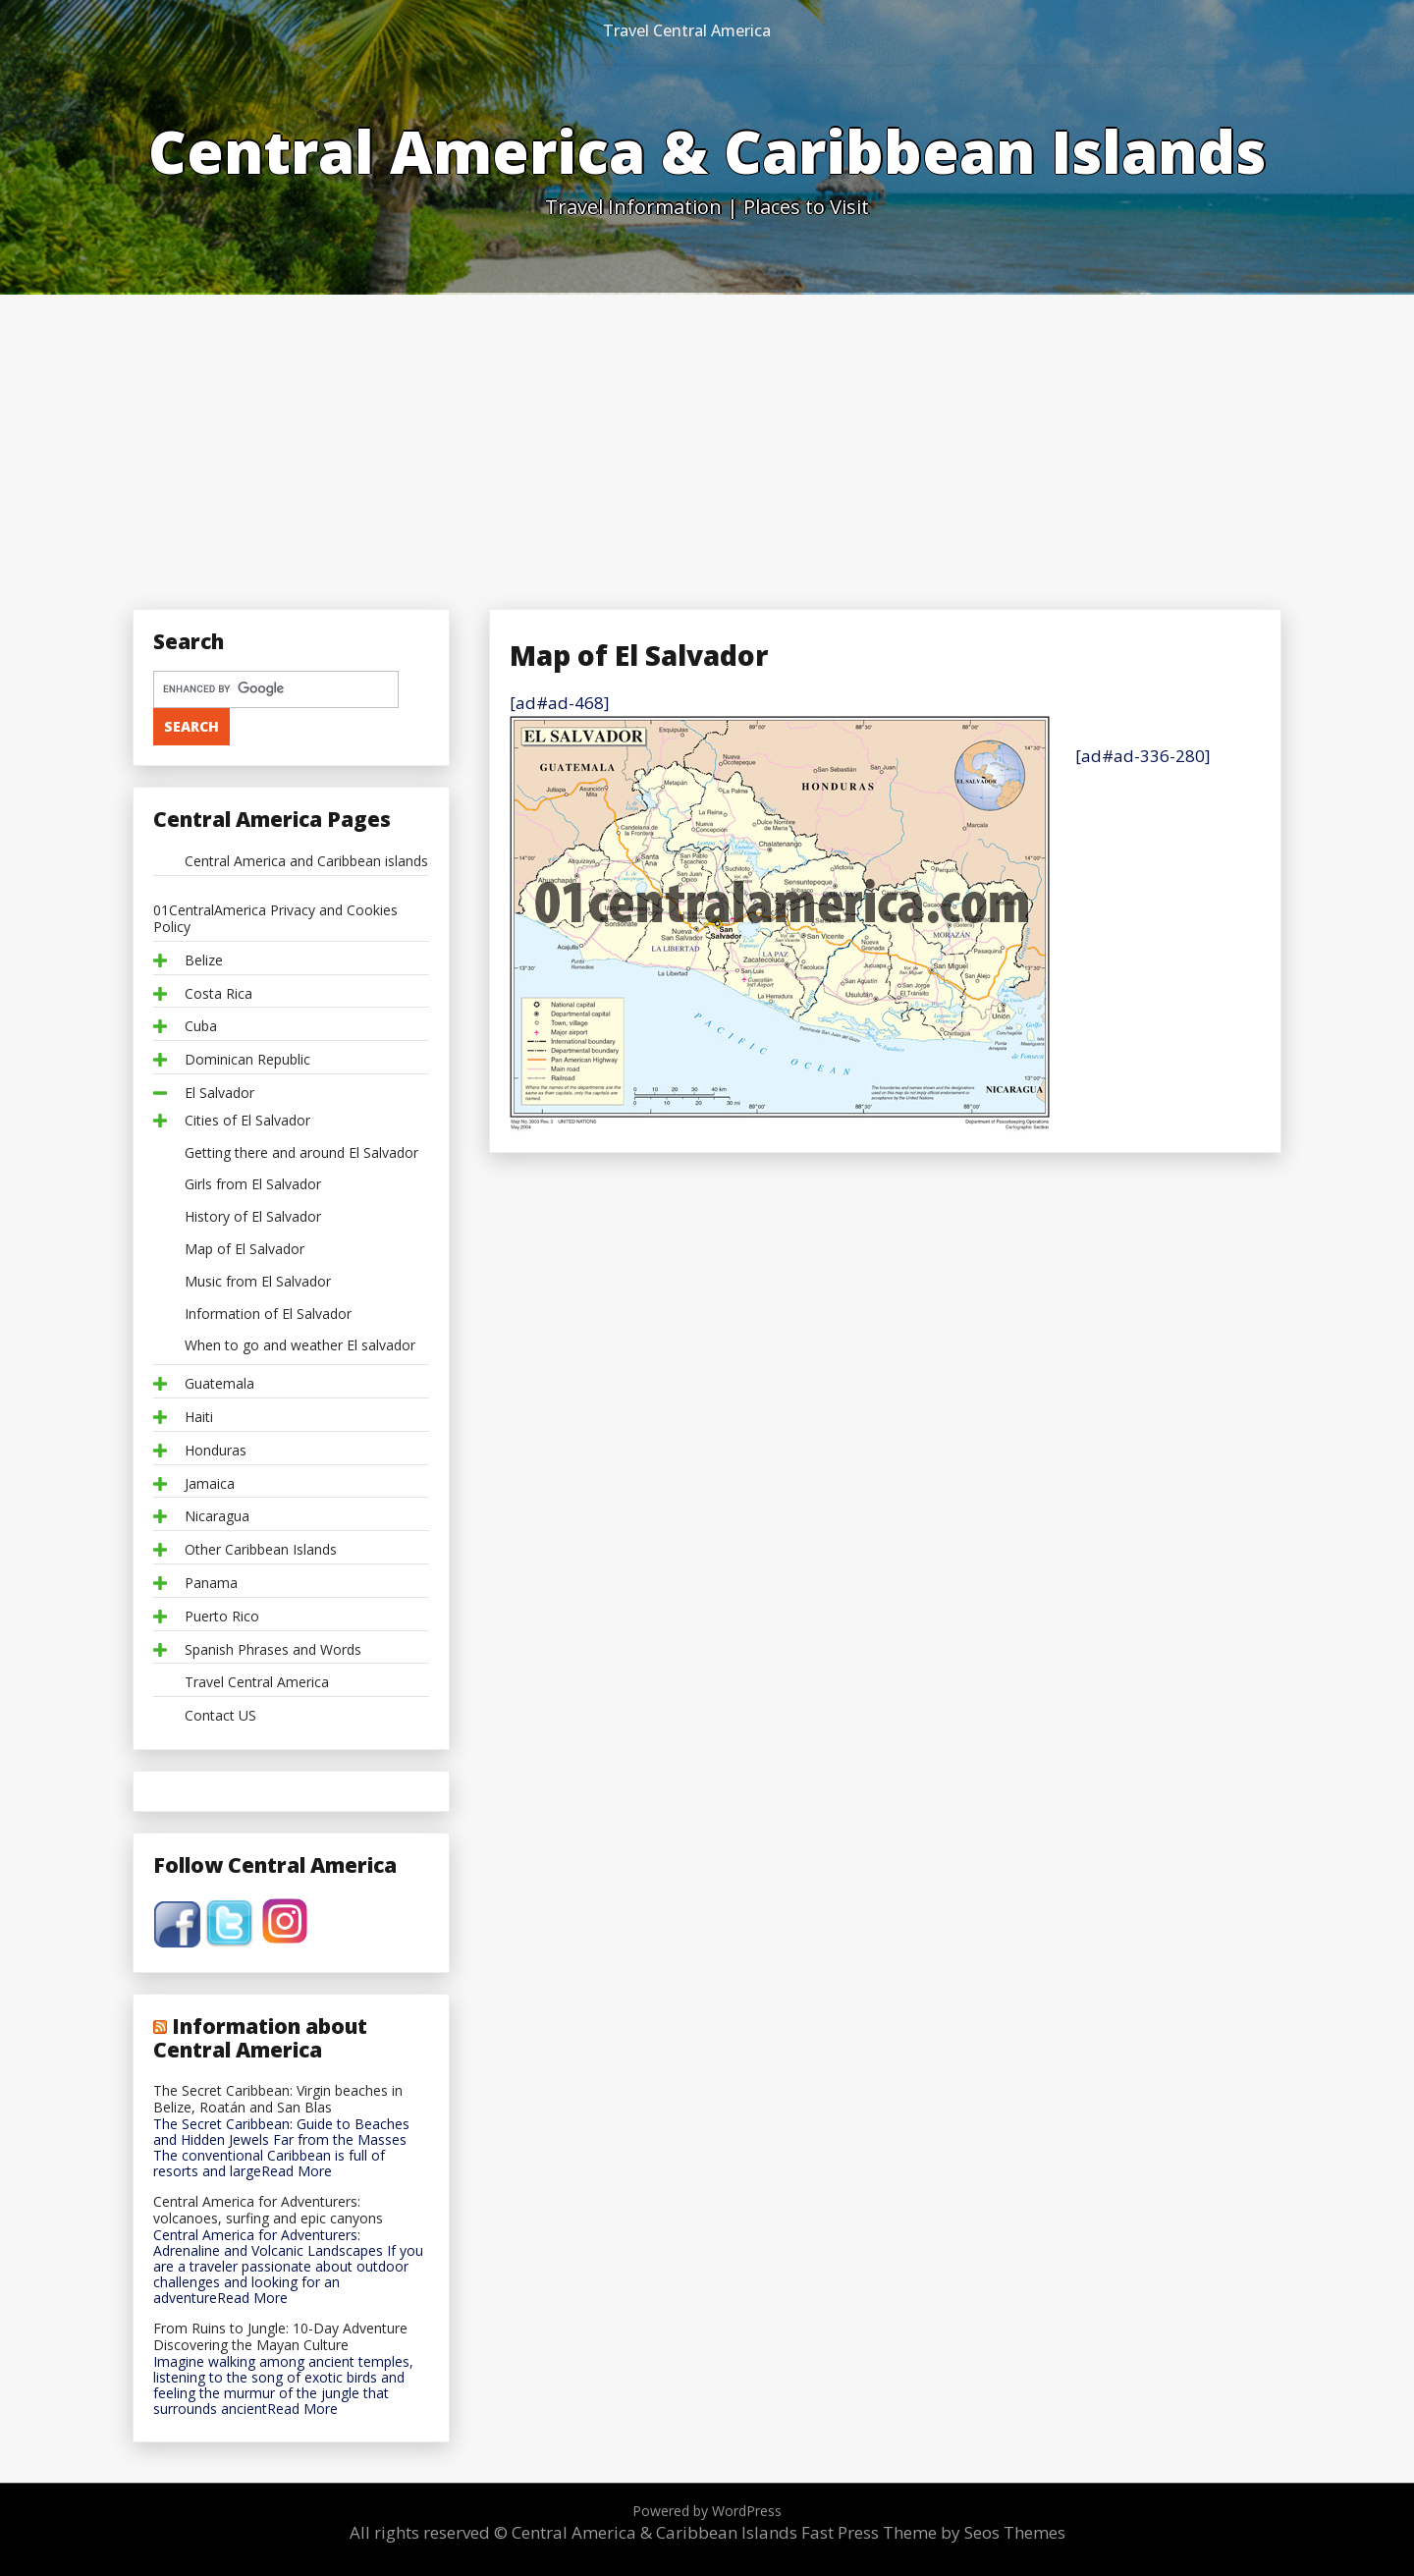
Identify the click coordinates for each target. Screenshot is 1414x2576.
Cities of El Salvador (247, 1121)
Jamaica (210, 1484)
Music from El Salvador (258, 1282)
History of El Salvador (253, 1217)
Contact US (220, 1716)
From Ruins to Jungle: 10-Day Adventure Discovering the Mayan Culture (280, 2337)
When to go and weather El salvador (300, 1346)
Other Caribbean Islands (261, 1550)
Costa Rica (218, 994)
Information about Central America (260, 2037)
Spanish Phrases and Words (273, 1650)
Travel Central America (687, 30)
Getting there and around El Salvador (301, 1153)
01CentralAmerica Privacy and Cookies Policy (275, 919)
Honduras (215, 1451)
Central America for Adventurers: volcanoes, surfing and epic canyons (268, 2210)
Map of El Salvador (244, 1249)
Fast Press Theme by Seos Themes (933, 2532)
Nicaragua (217, 1516)
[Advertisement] (707, 441)
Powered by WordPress (707, 2510)
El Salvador (219, 1093)
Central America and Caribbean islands (306, 861)
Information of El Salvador (268, 1314)
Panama (211, 1583)
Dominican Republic (247, 1060)
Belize (204, 961)
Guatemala (219, 1384)
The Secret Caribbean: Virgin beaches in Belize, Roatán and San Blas (278, 2099)
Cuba (201, 1026)
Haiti (199, 1417)
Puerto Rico (222, 1617)
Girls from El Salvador (253, 1185)
